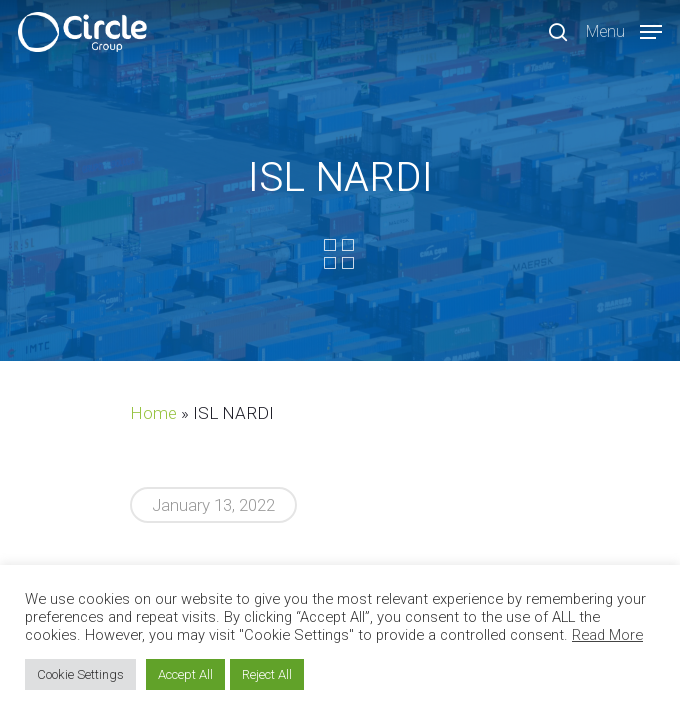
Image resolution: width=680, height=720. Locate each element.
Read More (607, 635)
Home (153, 413)
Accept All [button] (185, 674)
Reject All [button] (267, 674)
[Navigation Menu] (624, 30)
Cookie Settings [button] (80, 674)
